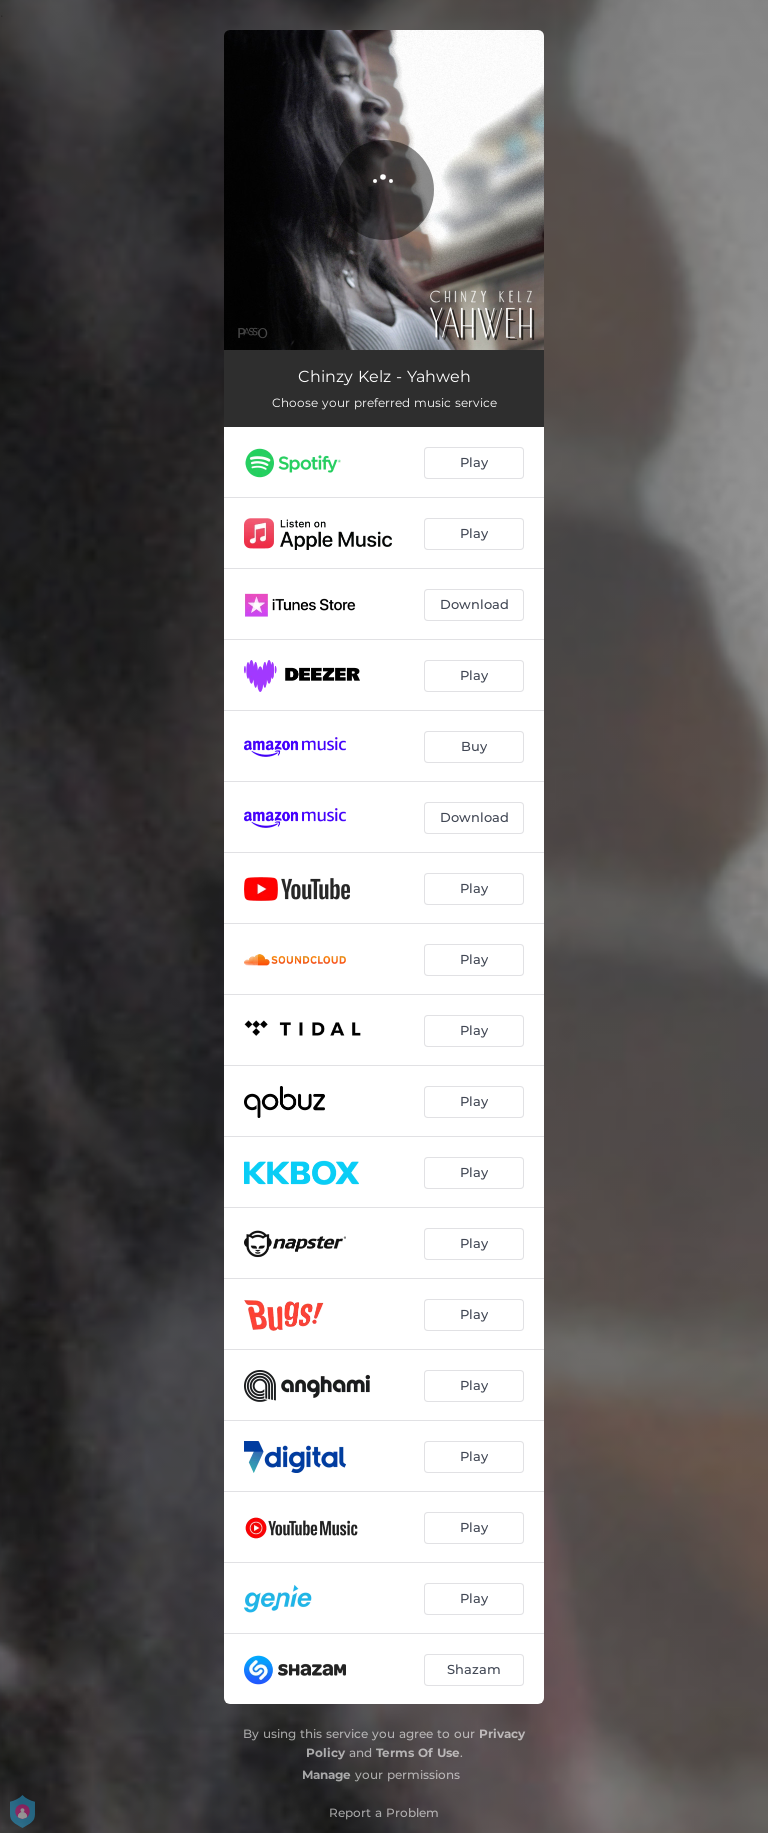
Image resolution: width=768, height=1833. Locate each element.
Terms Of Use (418, 1752)
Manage (326, 1774)
